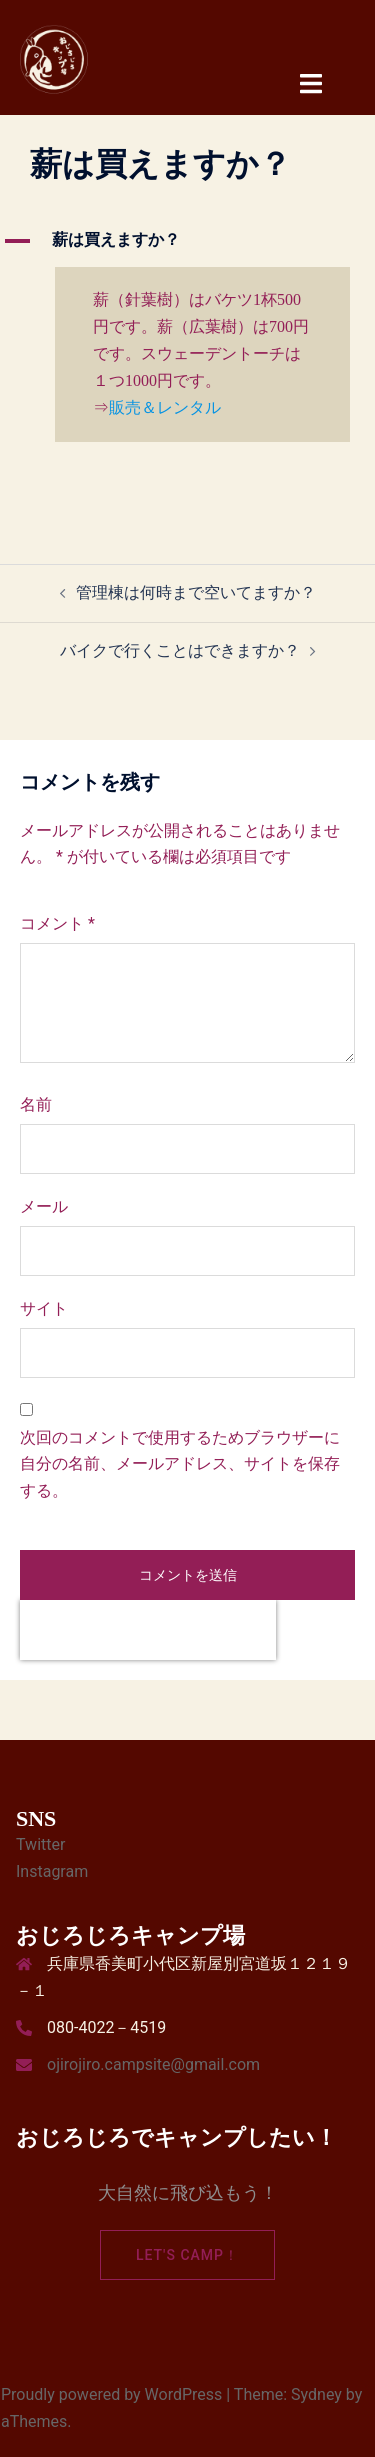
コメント (57, 923)
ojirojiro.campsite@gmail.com (153, 2064)
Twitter (40, 1844)
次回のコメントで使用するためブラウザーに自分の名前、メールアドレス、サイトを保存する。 (180, 1464)
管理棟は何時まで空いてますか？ (196, 592)
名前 (36, 1104)
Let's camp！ (187, 2255)
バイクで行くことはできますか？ (180, 650)
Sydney (316, 2394)
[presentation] (148, 1630)
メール (44, 1206)
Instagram (52, 1871)
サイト (44, 1308)
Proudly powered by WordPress (111, 2394)
